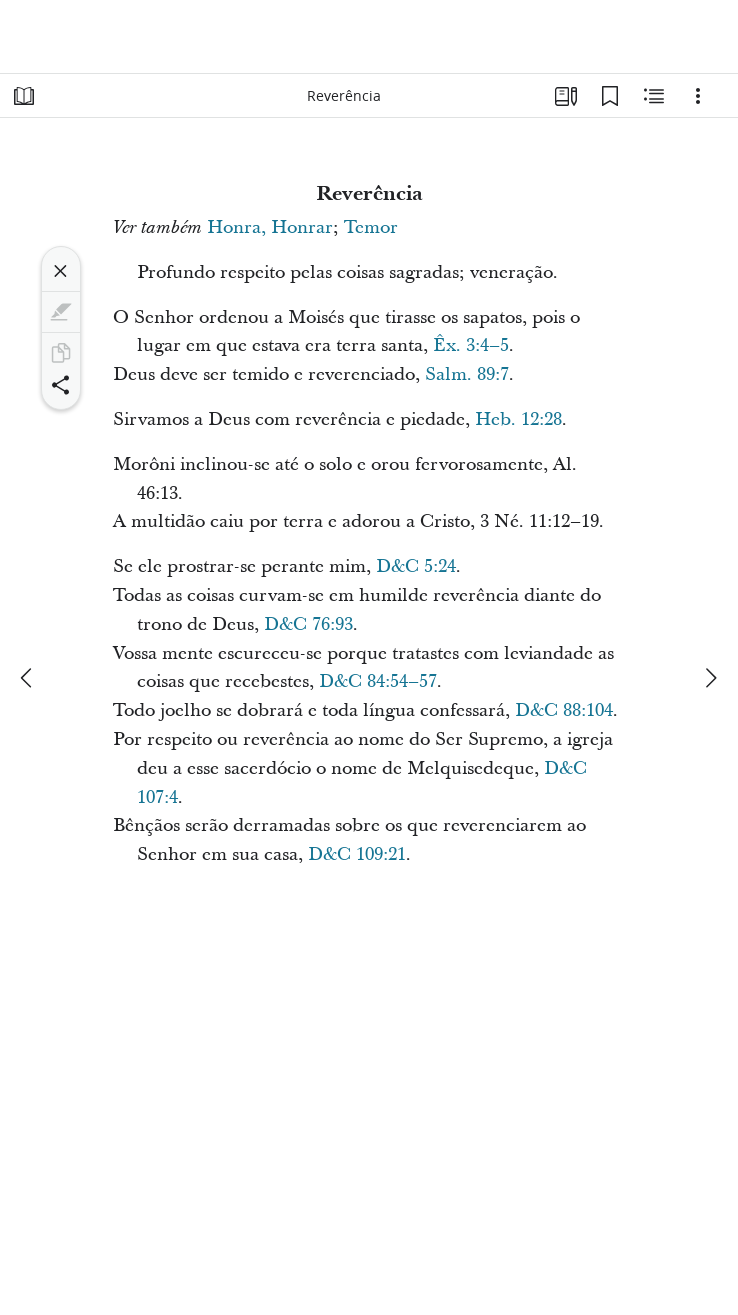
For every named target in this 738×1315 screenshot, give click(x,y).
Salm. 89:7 (467, 374)
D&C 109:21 (357, 854)
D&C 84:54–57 (378, 681)
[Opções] (698, 96)
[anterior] (28, 678)
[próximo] (710, 678)
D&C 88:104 (564, 710)
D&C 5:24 (416, 566)
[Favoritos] (610, 96)
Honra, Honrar (270, 227)
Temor (371, 227)
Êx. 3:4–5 (471, 345)
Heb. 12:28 (518, 419)
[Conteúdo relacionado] (654, 96)
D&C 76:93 (308, 624)
